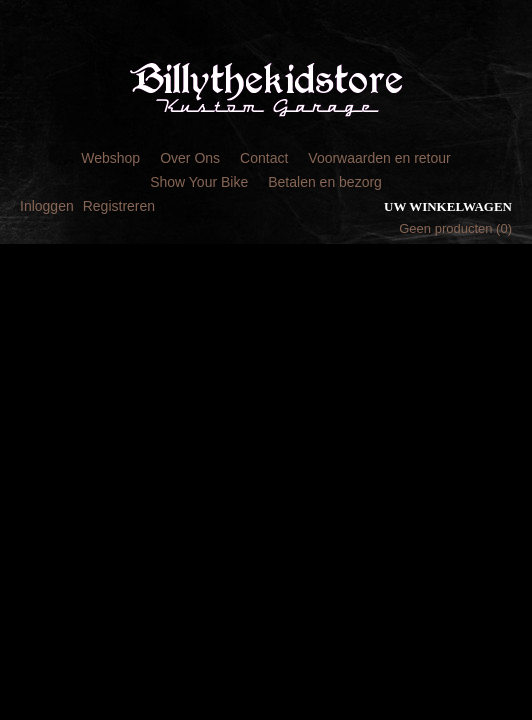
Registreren (119, 206)
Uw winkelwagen (448, 206)
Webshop (110, 158)
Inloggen (47, 206)
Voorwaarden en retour (379, 158)
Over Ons (190, 158)
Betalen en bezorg (325, 182)
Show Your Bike (199, 182)
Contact (264, 158)
